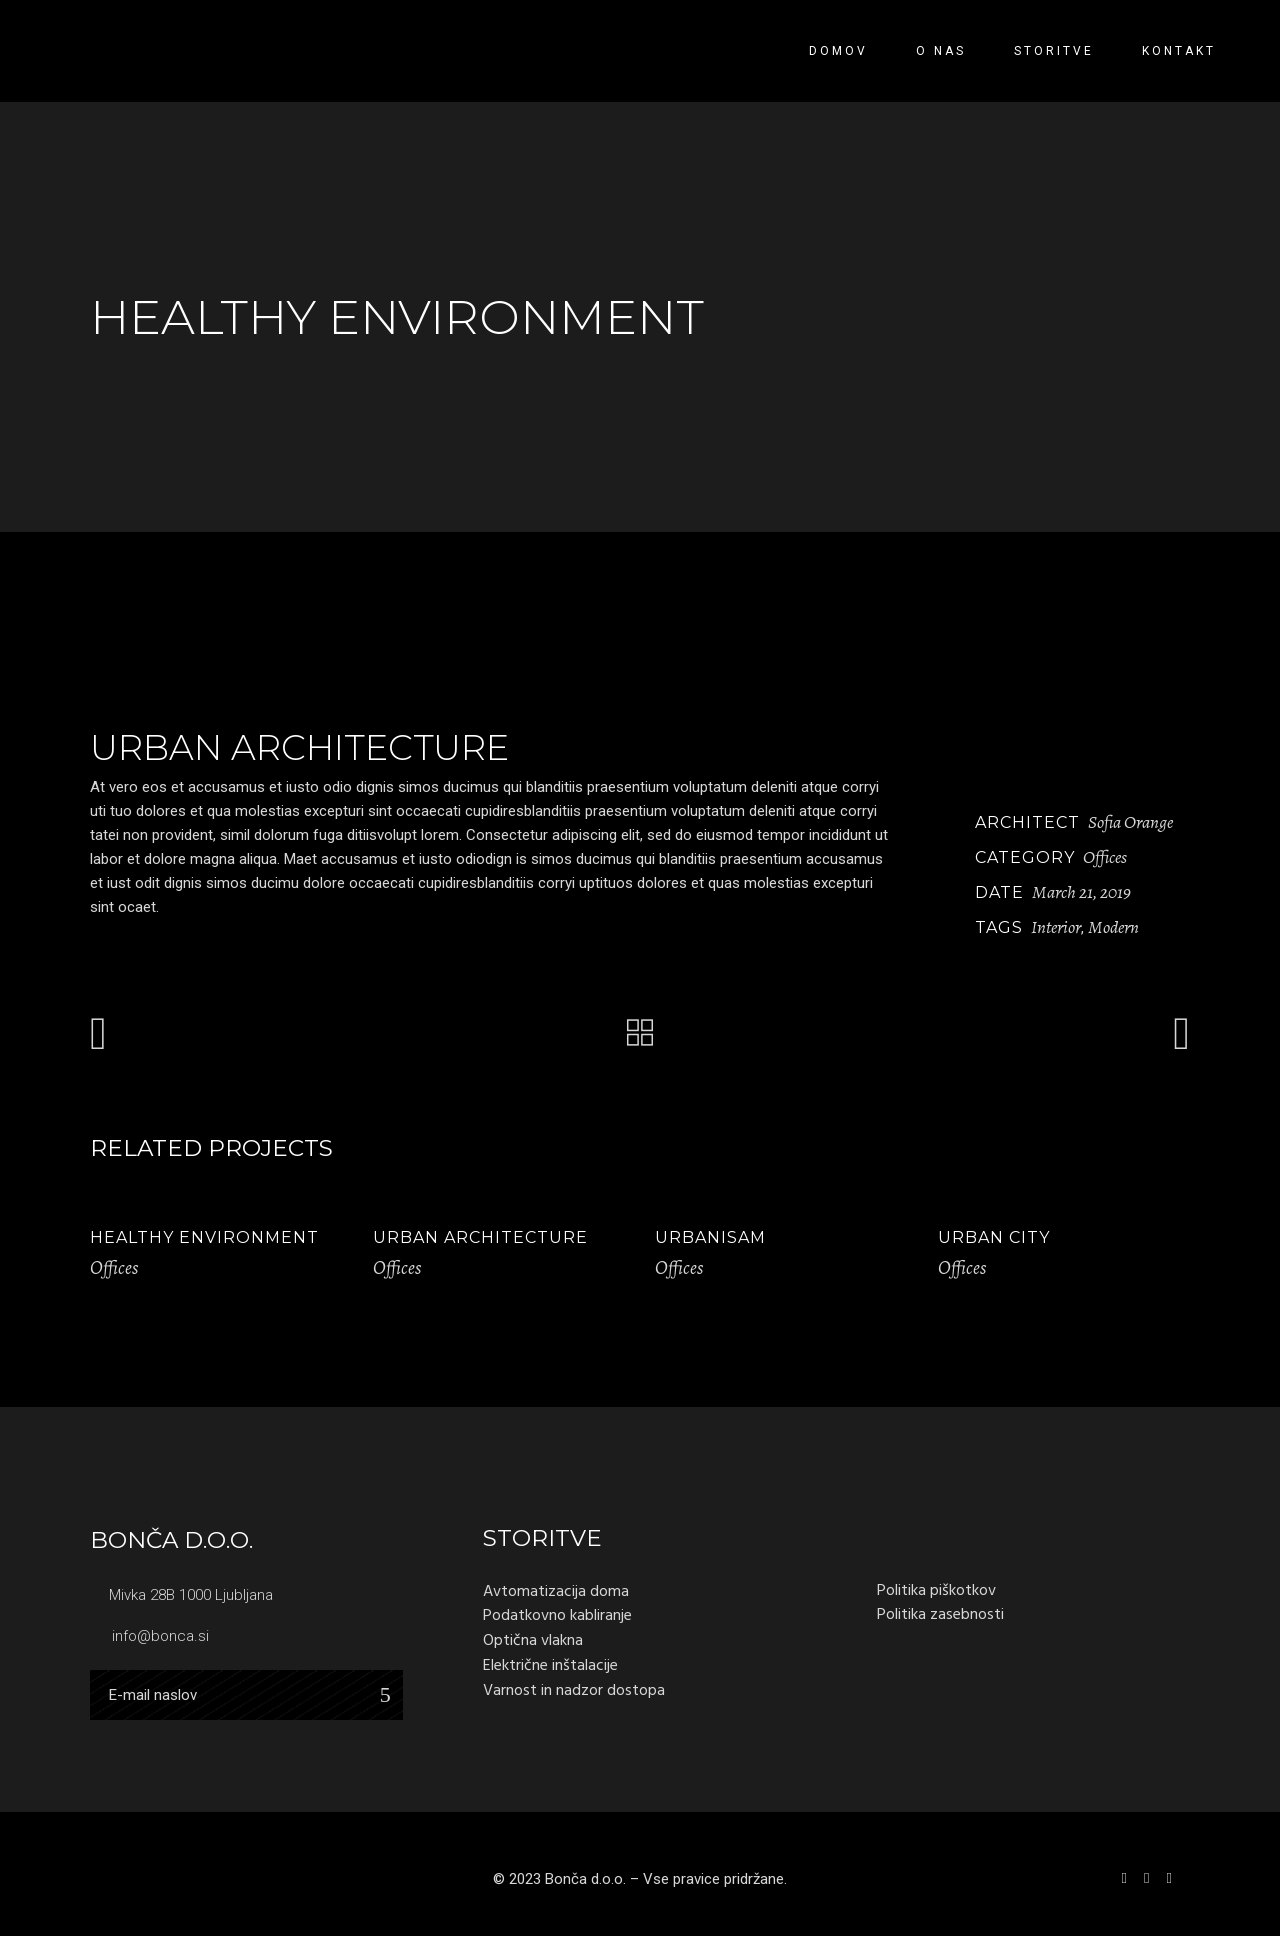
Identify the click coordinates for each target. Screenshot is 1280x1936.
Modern (1113, 927)
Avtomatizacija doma (556, 1591)
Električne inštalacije (550, 1665)
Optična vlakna (533, 1640)
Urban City (994, 1237)
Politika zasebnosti (940, 1614)
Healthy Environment (204, 1237)
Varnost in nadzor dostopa (574, 1690)
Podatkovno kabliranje (557, 1615)
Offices (1105, 857)
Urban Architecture (480, 1237)
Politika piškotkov (936, 1590)
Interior (1056, 927)
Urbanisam (710, 1237)
